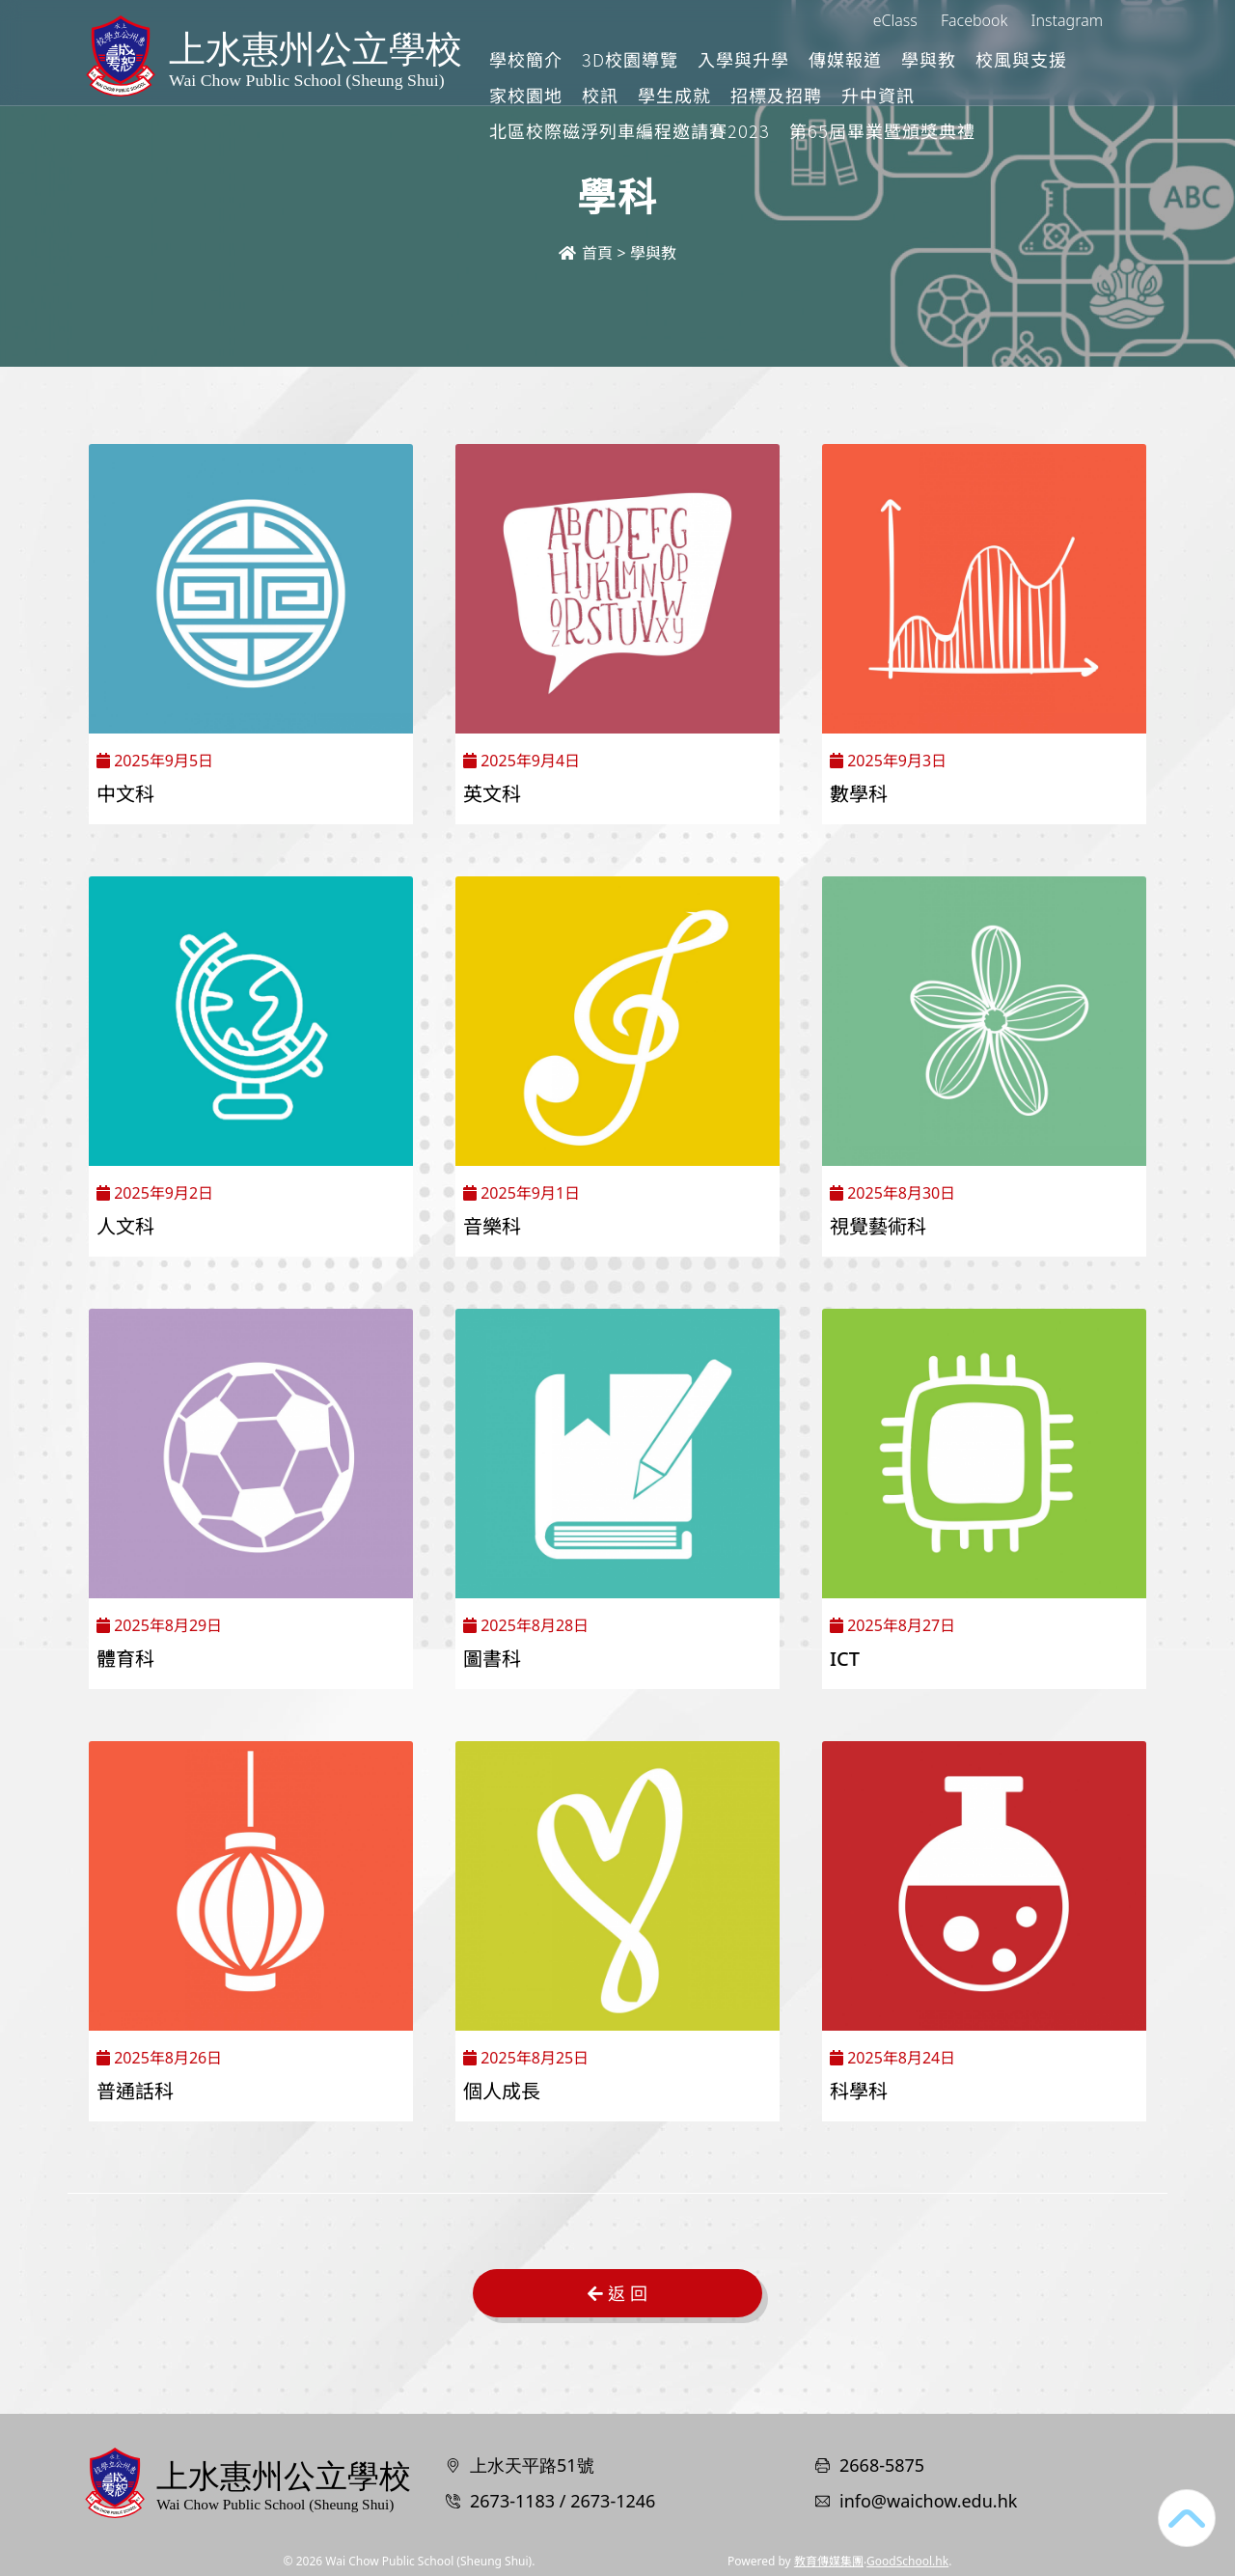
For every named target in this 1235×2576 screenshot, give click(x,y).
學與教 (1009, 58)
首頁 (586, 252)
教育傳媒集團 (829, 2561)
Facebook (974, 20)
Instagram (1067, 20)
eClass (895, 20)
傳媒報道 (926, 58)
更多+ (1084, 58)
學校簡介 (607, 58)
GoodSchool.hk (907, 2561)
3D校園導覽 (711, 58)
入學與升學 (824, 58)
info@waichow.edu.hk (928, 2500)
